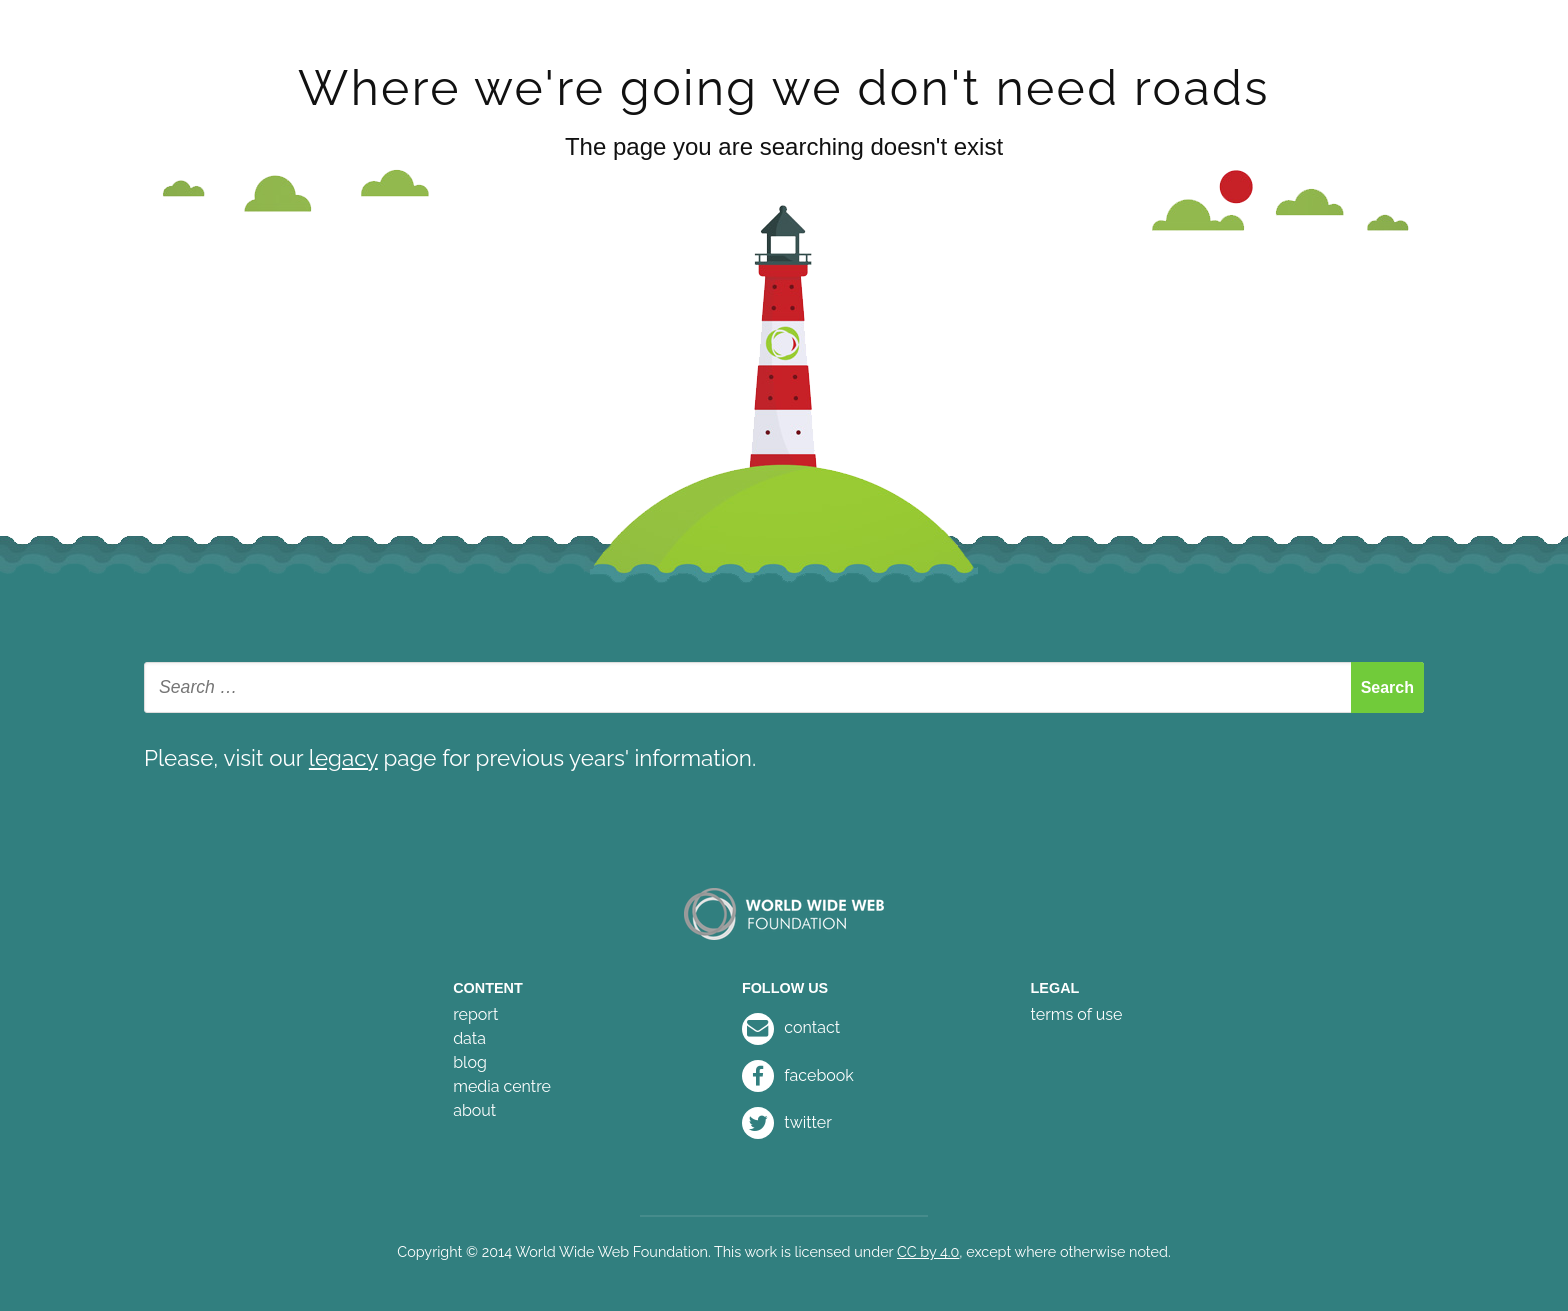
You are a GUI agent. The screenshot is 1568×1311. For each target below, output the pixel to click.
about (474, 1110)
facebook (798, 1075)
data (469, 1038)
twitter (787, 1122)
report (475, 1014)
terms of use (1077, 1014)
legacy (343, 758)
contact (791, 1027)
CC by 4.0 (928, 1251)
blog (470, 1062)
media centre (502, 1086)
